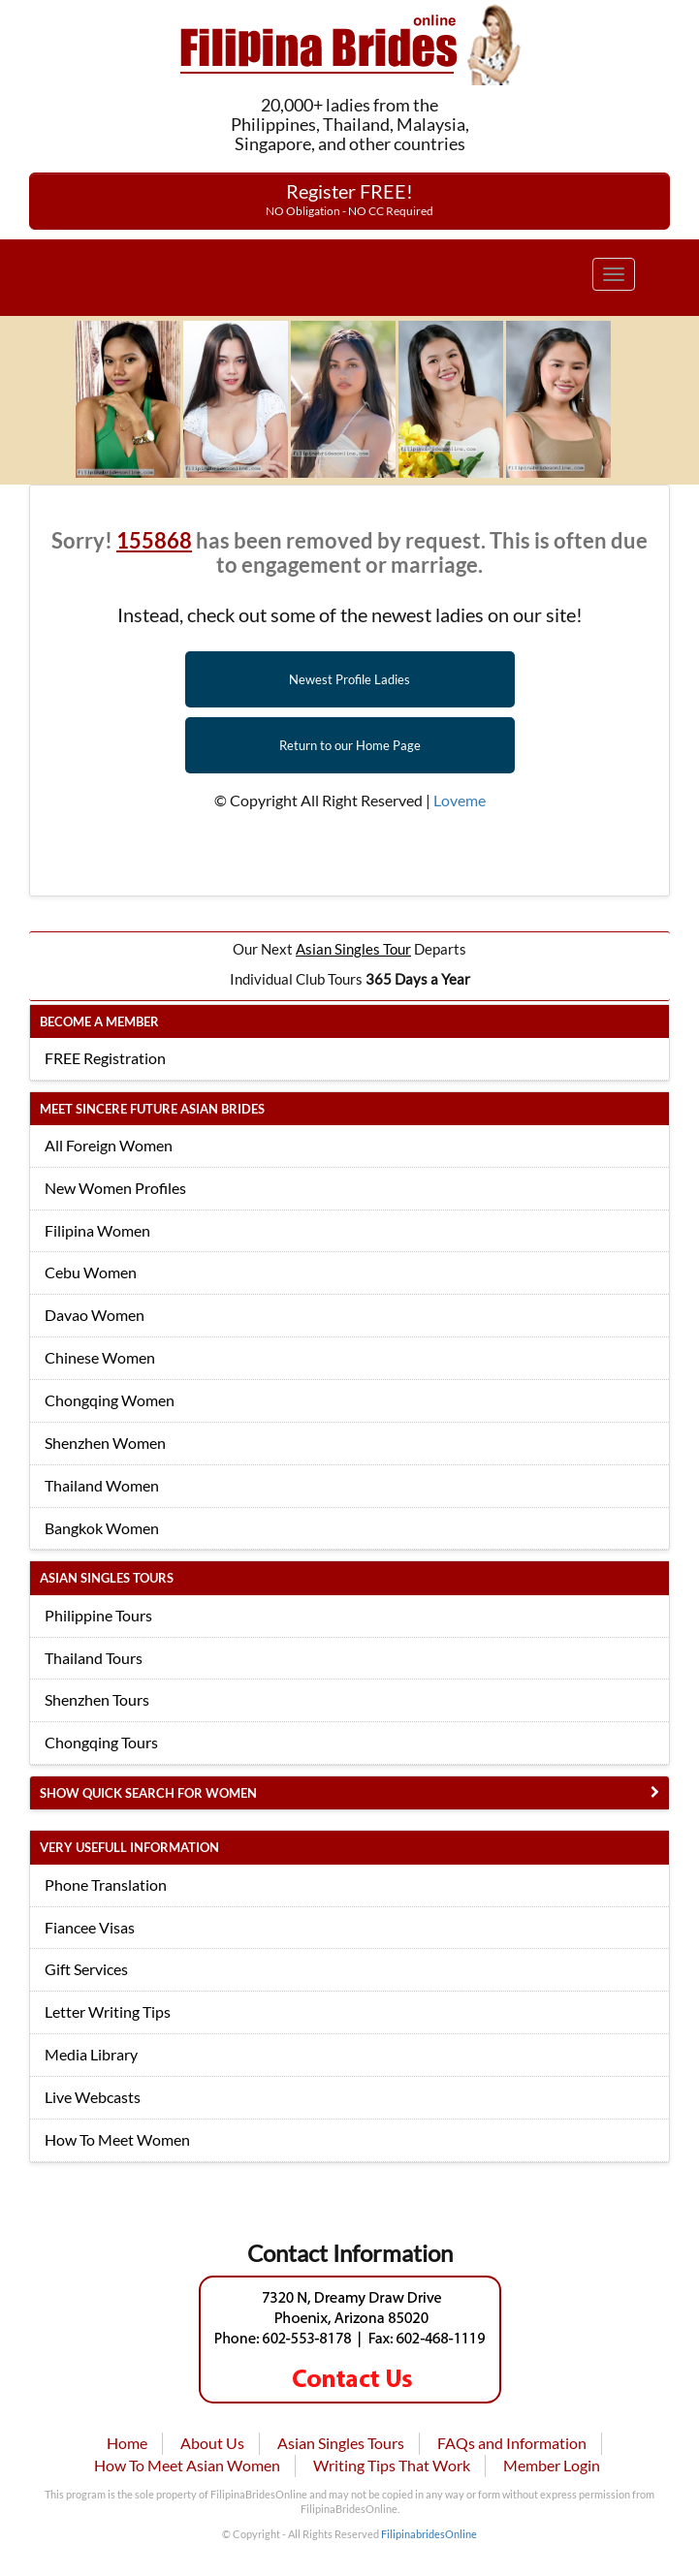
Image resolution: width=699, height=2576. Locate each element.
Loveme (459, 800)
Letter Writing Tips (108, 2011)
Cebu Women (91, 1272)
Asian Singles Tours (340, 2443)
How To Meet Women (117, 2139)
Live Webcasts (93, 2097)
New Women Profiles (115, 1187)
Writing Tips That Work (391, 2465)
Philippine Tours (98, 1615)
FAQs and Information (512, 2443)
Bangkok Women (102, 1528)
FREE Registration (105, 1058)
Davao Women (94, 1314)
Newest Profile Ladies (349, 679)
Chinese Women (100, 1357)
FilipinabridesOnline (429, 2534)
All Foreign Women (109, 1145)
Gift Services (86, 1969)
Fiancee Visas (90, 1927)
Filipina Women (97, 1230)
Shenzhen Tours (97, 1699)
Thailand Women (102, 1485)
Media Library (91, 2054)
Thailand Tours (94, 1658)
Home (127, 2443)
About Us (212, 2443)
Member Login (551, 2465)
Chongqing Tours (101, 1742)
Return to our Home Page (350, 745)
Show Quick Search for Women (148, 1793)
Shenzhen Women (105, 1442)
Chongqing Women (110, 1400)
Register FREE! (349, 198)
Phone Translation (106, 1884)
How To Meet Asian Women (187, 2465)
